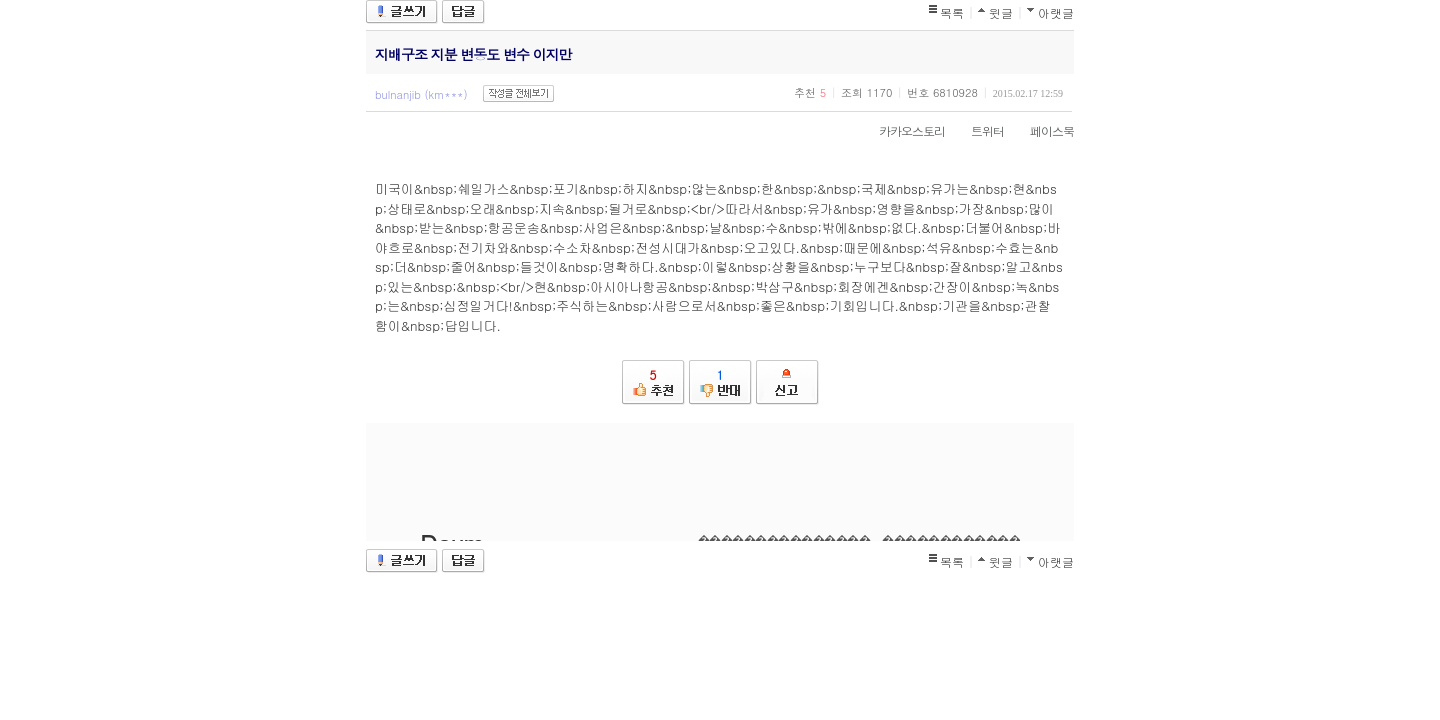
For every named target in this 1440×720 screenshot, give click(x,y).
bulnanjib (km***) (421, 94)
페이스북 (1042, 130)
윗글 (1001, 12)
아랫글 (1056, 12)
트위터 (977, 130)
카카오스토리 (902, 130)
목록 (952, 12)
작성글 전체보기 (518, 93)
